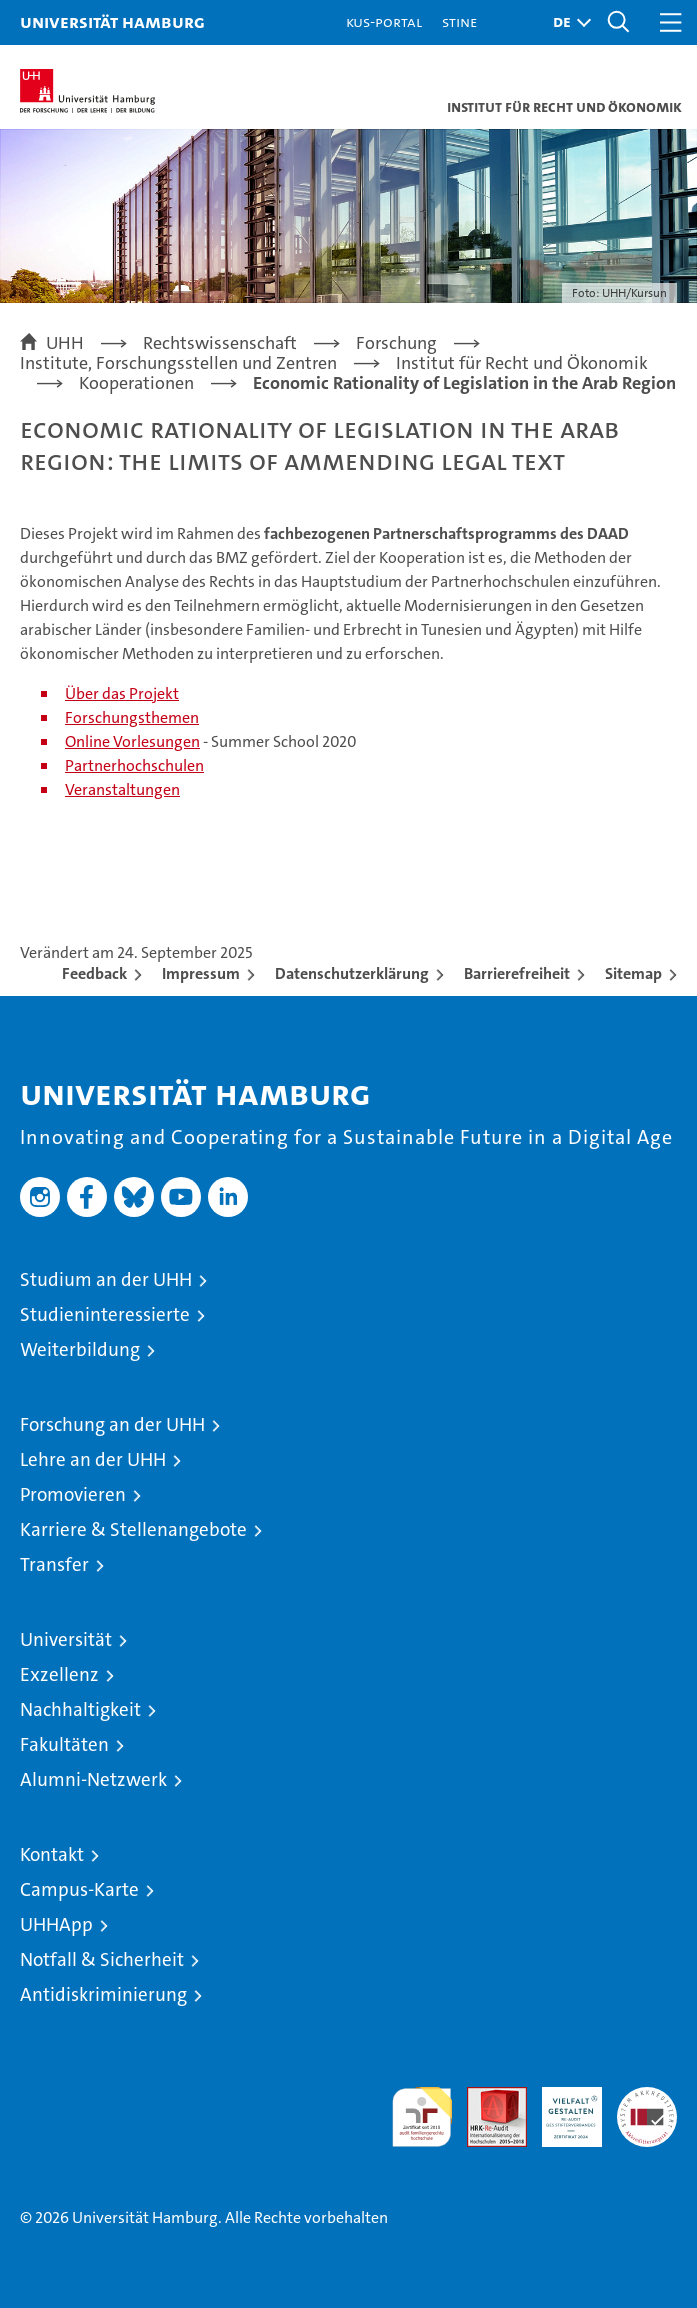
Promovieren (73, 1494)
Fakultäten (64, 1744)
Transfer (54, 1564)
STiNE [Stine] (459, 21)
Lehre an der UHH (93, 1459)
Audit (486, 2097)
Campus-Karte (79, 1889)
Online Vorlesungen (132, 741)
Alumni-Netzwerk (93, 1779)
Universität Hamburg (112, 21)
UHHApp (56, 1924)
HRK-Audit (561, 2108)
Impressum (201, 973)
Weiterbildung (80, 1349)
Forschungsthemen (132, 717)
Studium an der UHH (106, 1279)
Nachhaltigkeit (80, 1709)
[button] (567, 22)
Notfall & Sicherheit (102, 1959)
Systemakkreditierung (647, 2097)
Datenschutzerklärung (352, 973)
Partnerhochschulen (134, 765)
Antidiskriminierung (103, 1994)
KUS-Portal (384, 21)
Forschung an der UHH (112, 1424)
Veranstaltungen (122, 789)
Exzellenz (59, 1674)
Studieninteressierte (105, 1314)
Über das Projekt (122, 693)
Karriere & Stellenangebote (133, 1529)
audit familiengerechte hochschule (422, 2117)
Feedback (94, 973)
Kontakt (52, 1854)
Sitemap (633, 973)
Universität (66, 1639)
